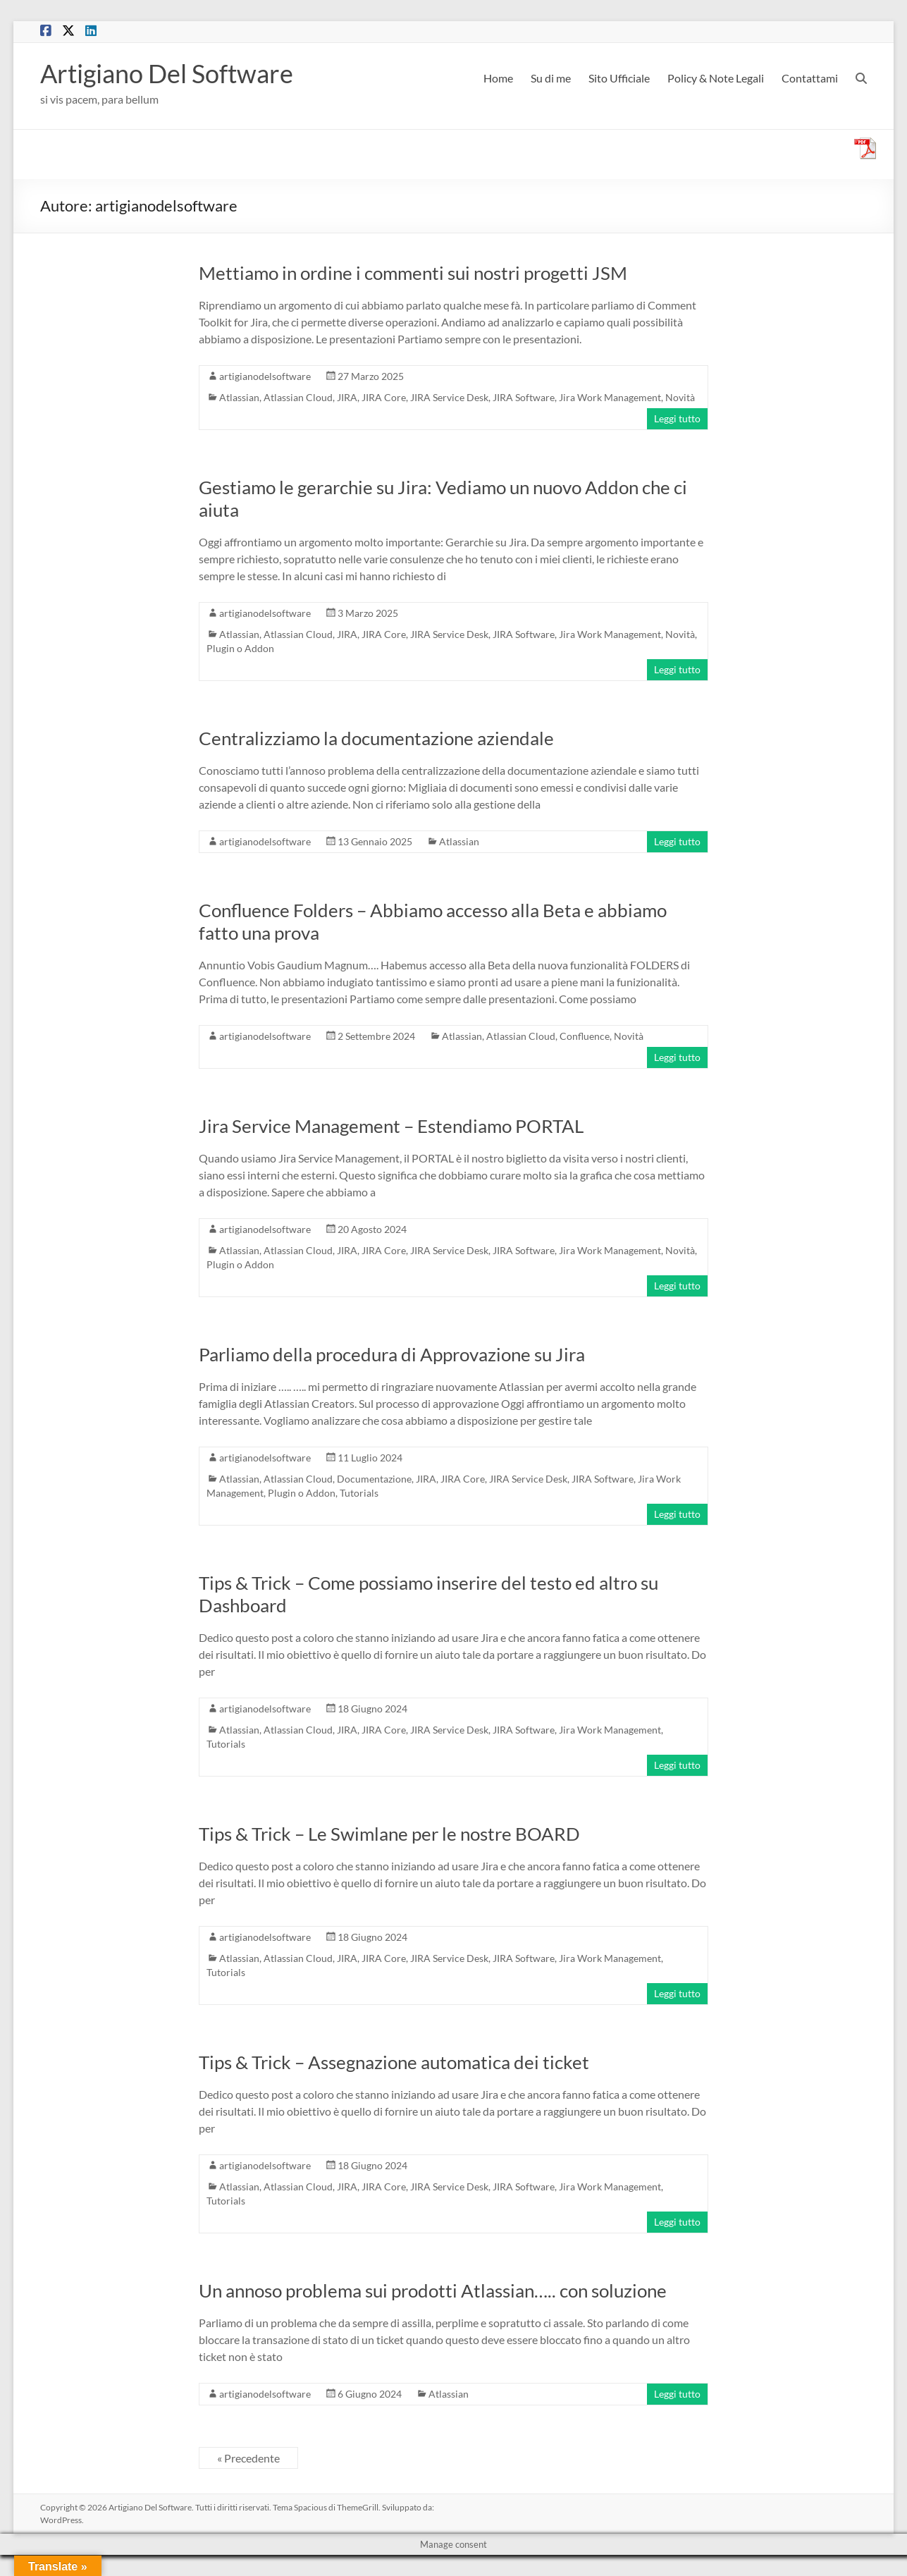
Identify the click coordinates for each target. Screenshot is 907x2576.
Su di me (551, 78)
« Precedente (248, 2458)
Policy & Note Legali (715, 78)
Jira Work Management (610, 397)
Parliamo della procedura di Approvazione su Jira (392, 1354)
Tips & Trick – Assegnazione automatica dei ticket (394, 2062)
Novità (680, 397)
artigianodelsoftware (265, 376)
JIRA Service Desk (449, 397)
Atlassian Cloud (298, 397)
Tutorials (359, 1493)
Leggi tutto (677, 418)
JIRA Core (384, 397)
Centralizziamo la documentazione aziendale (376, 738)
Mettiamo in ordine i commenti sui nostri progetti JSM (413, 273)
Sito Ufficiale (619, 78)
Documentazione (374, 1479)
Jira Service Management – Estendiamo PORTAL (391, 1126)
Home (498, 78)
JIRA (347, 397)
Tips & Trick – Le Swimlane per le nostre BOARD (389, 1833)
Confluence (585, 1036)
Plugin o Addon (240, 648)
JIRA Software (524, 397)
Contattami (810, 78)
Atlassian (239, 397)
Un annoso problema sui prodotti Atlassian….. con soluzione (433, 2290)
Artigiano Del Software (166, 73)
